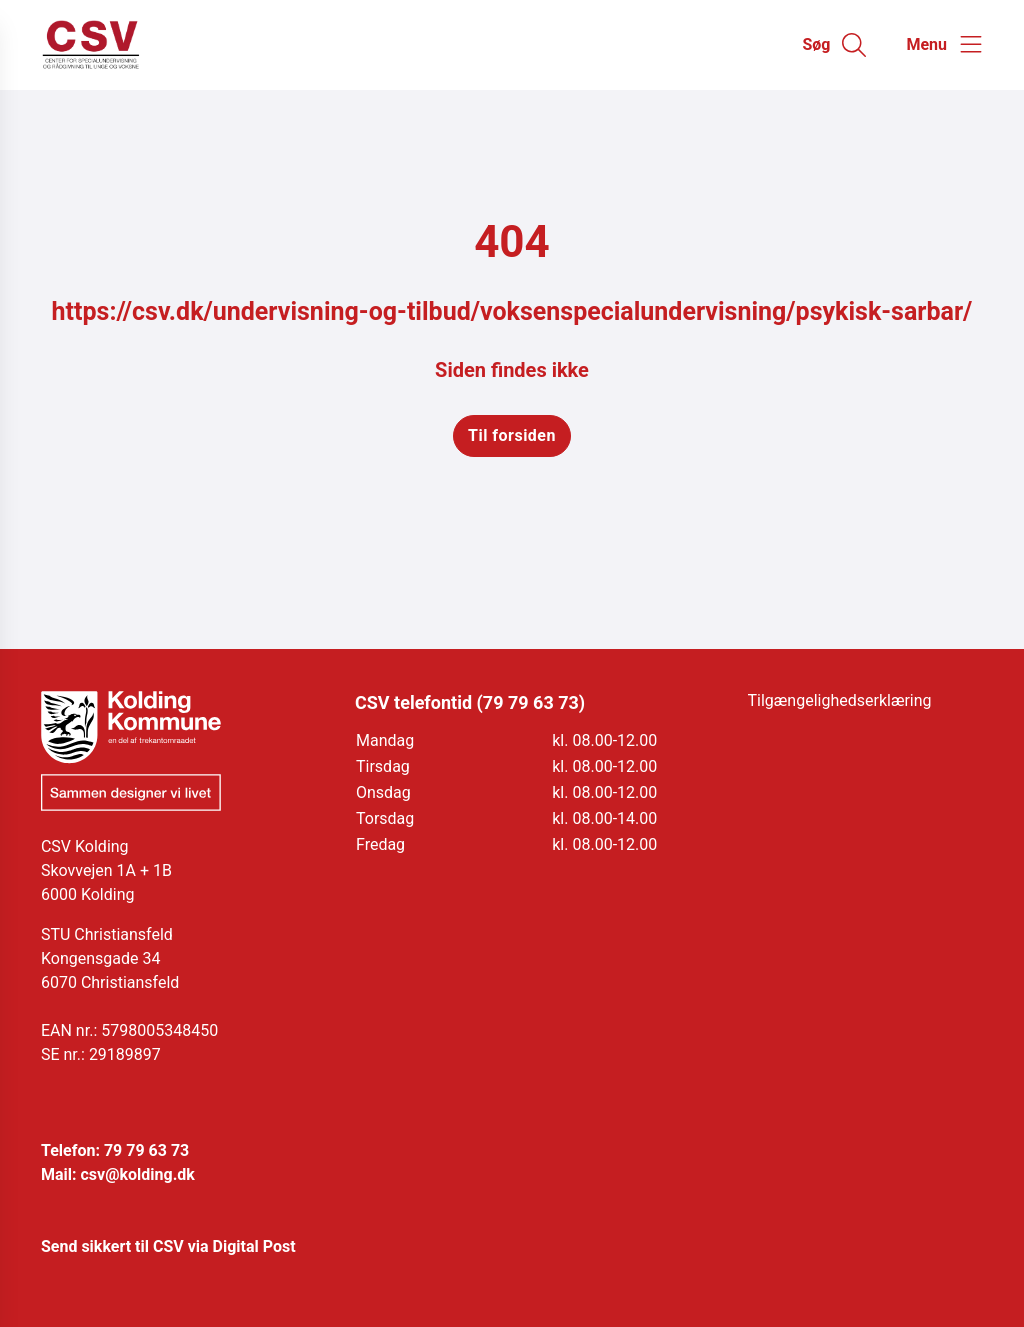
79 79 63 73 (146, 1150)
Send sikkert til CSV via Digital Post (168, 1246)
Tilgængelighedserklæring (840, 700)
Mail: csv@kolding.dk (118, 1174)
